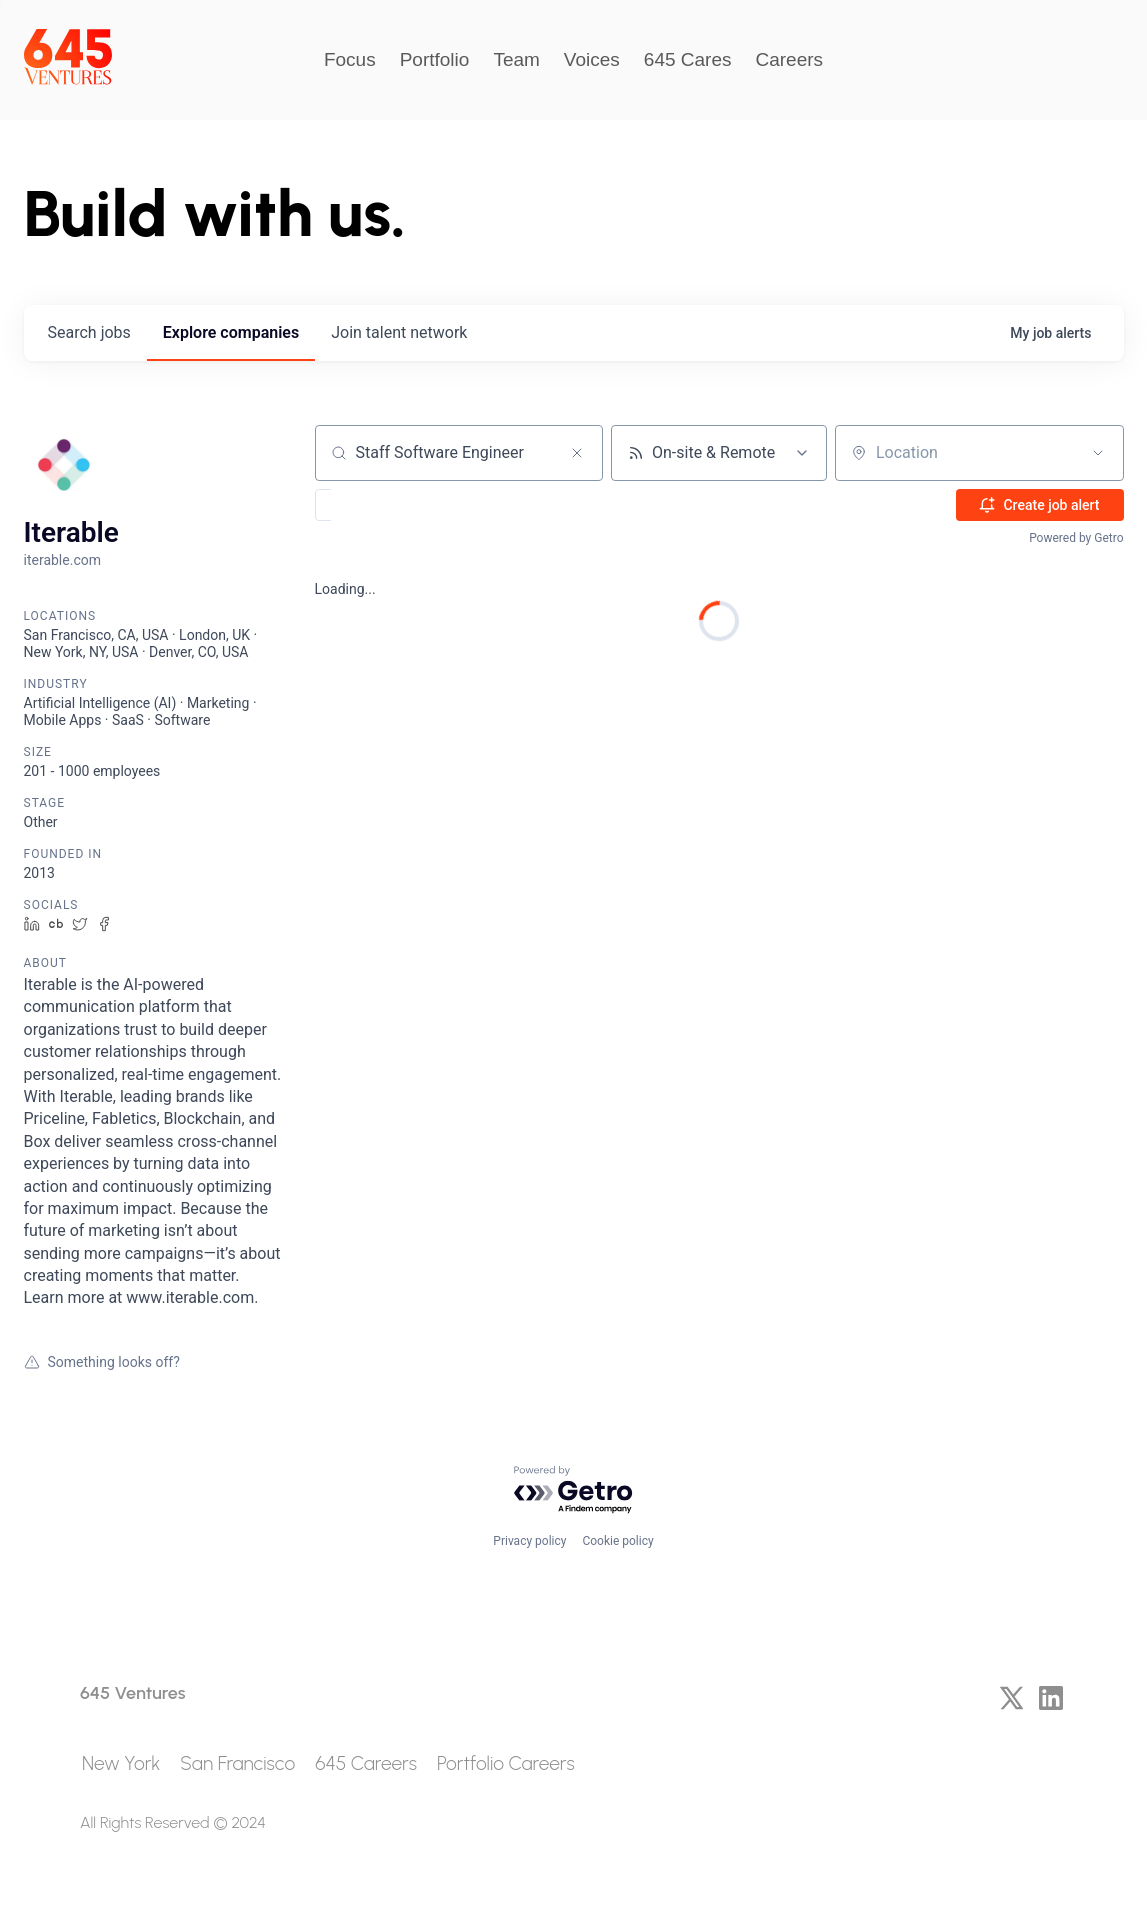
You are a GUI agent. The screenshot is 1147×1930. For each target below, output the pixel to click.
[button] (381, 505)
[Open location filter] (1098, 453)
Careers (790, 59)
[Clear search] (577, 453)
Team (516, 59)
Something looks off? (102, 1362)
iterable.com (62, 560)
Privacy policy (529, 1541)
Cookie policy (617, 1541)
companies (231, 332)
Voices (592, 59)
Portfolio (435, 59)
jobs (89, 332)
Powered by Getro (1076, 538)
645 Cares (688, 59)
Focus (350, 59)
